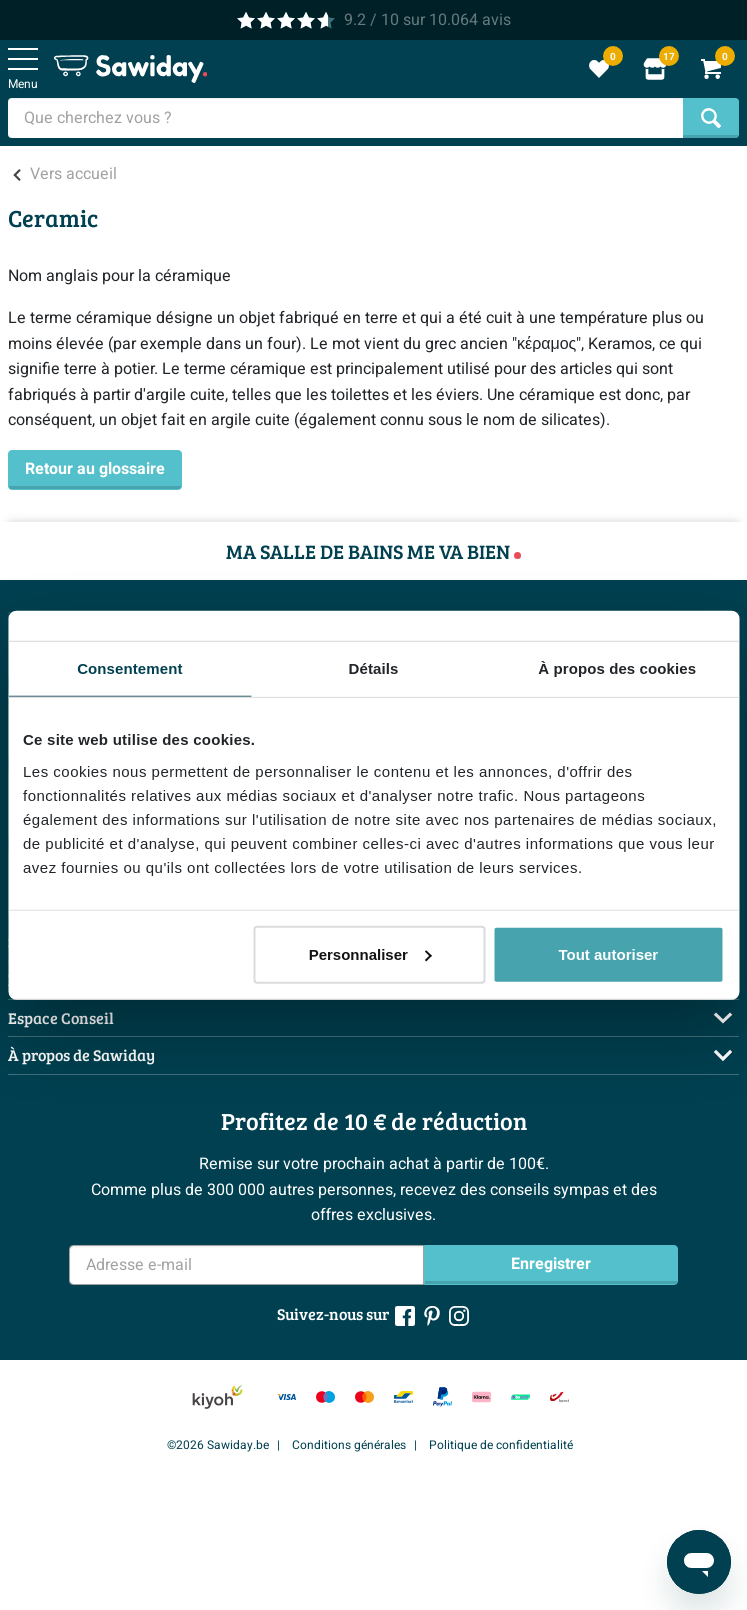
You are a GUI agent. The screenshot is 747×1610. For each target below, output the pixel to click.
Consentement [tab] (129, 668)
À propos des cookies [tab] (617, 668)
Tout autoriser (608, 953)
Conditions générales (349, 1445)
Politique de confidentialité (501, 1445)
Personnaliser (370, 953)
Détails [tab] (374, 668)
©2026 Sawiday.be (218, 1445)
